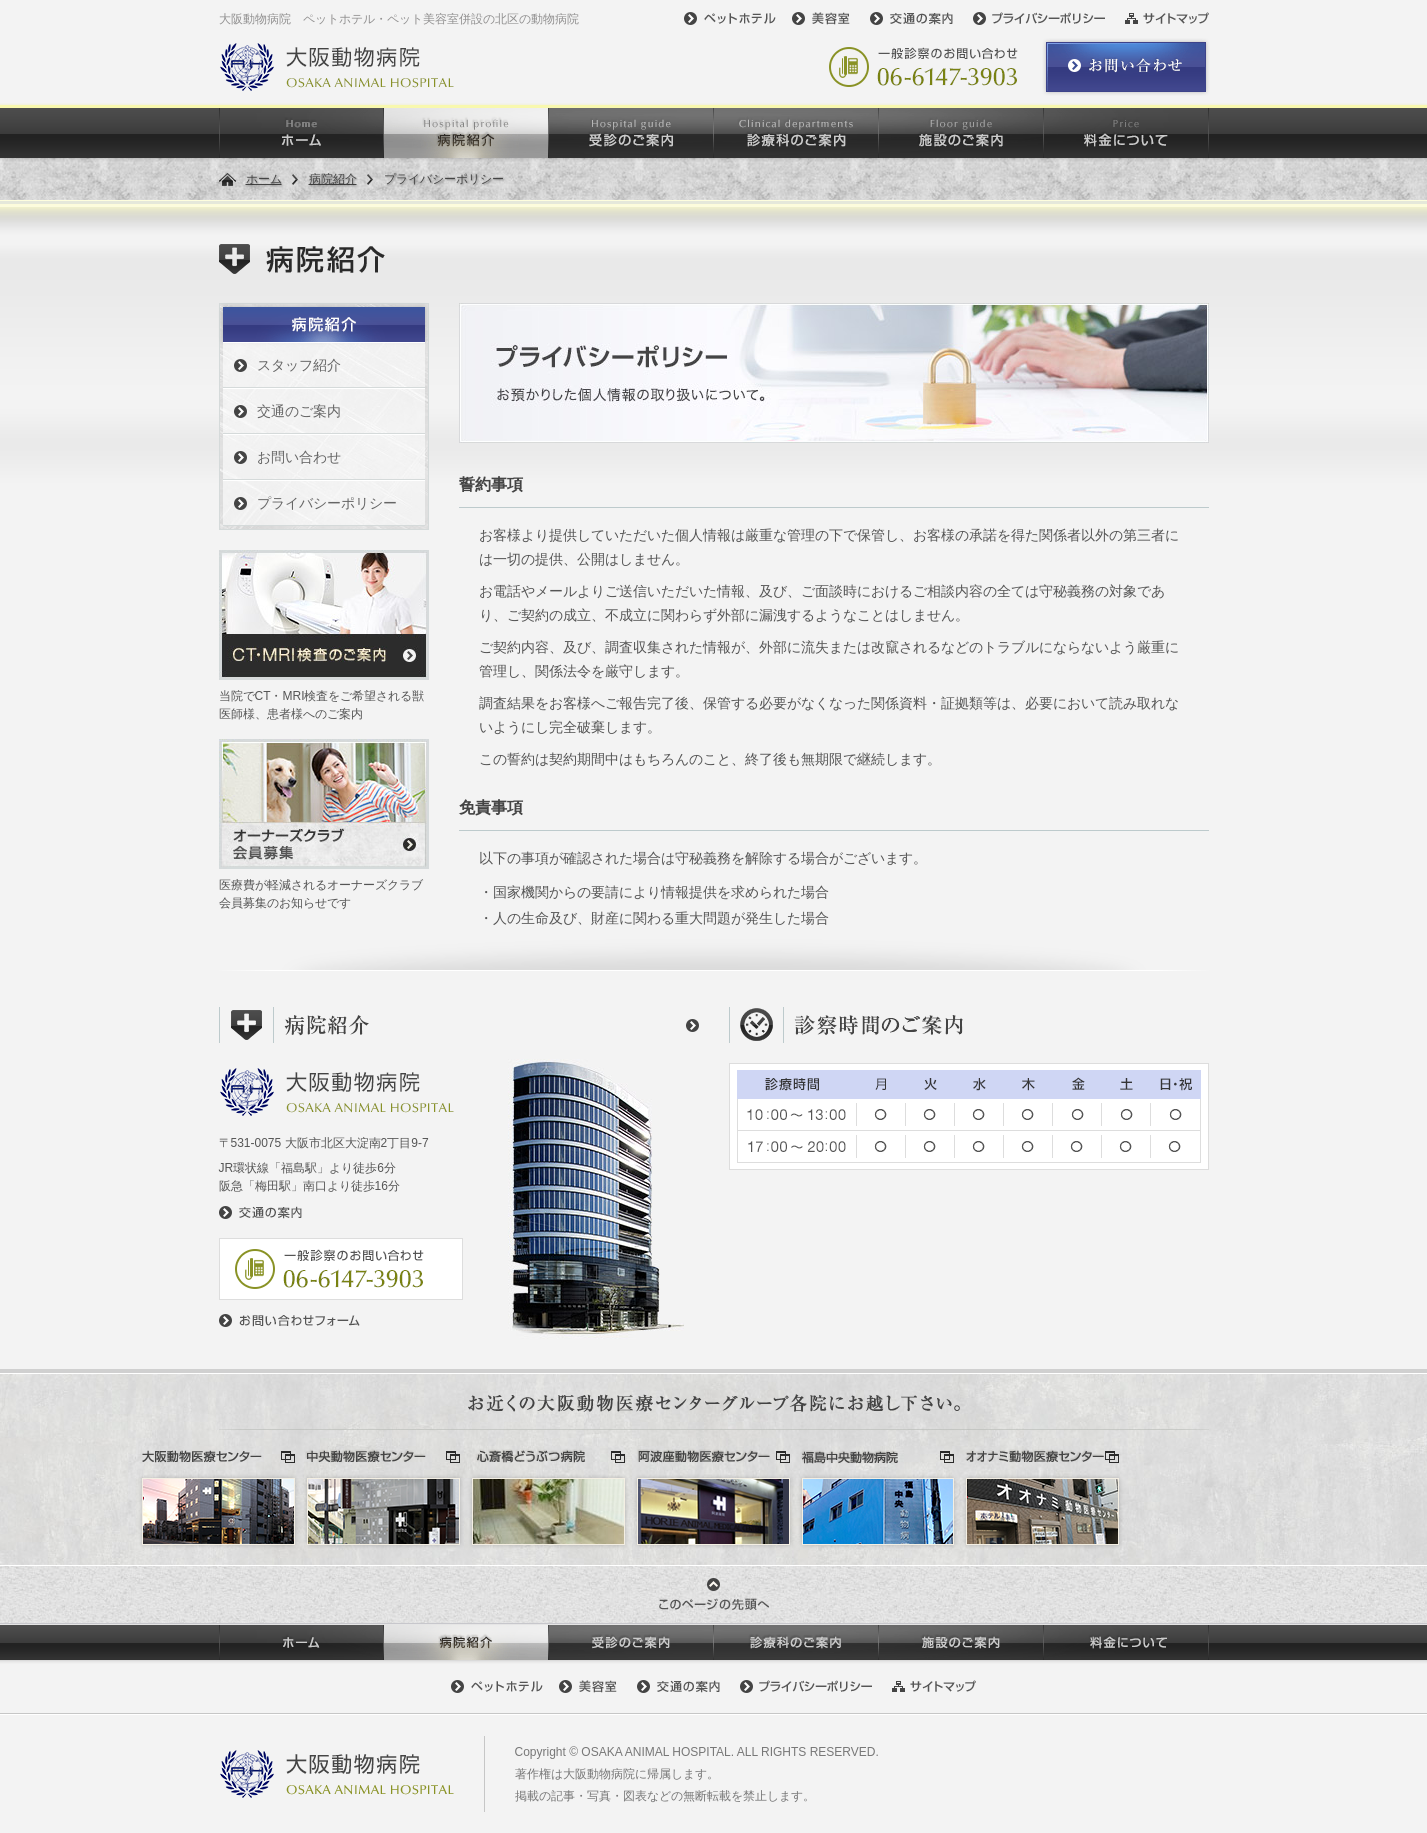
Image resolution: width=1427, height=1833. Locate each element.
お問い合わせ (299, 457)
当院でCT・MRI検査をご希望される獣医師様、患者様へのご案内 (324, 635)
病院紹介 (333, 179)
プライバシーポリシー (327, 503)
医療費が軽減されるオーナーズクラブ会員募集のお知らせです (324, 824)
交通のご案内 (299, 411)
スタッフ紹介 (299, 365)
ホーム (264, 179)
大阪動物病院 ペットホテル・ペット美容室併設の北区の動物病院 (399, 19)
